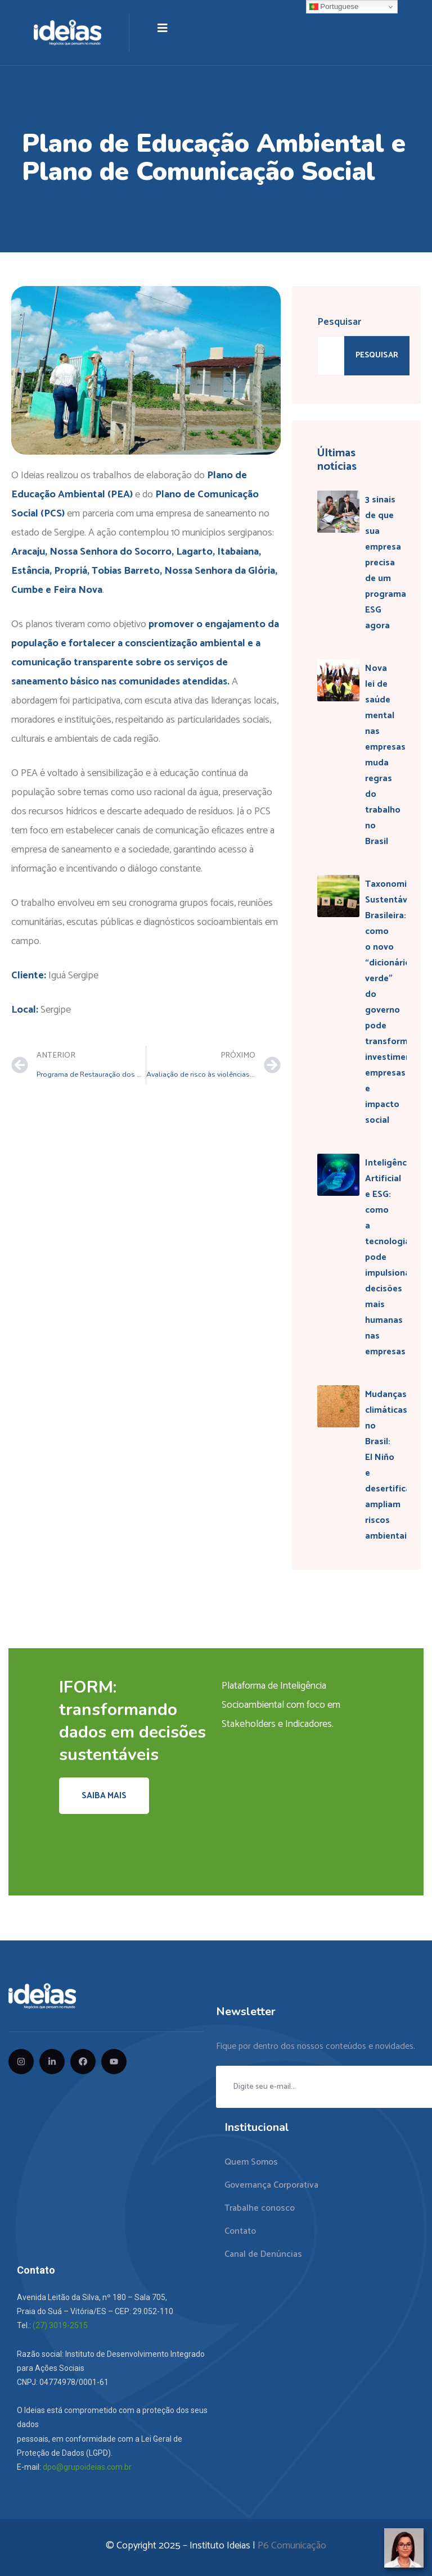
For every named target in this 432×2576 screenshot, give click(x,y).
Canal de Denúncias (263, 2254)
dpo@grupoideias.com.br (87, 2466)
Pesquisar (339, 322)
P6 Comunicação (292, 2545)
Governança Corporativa (271, 2185)
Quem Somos (251, 2162)
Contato (240, 2231)
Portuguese (334, 6)
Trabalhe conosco (259, 2208)
